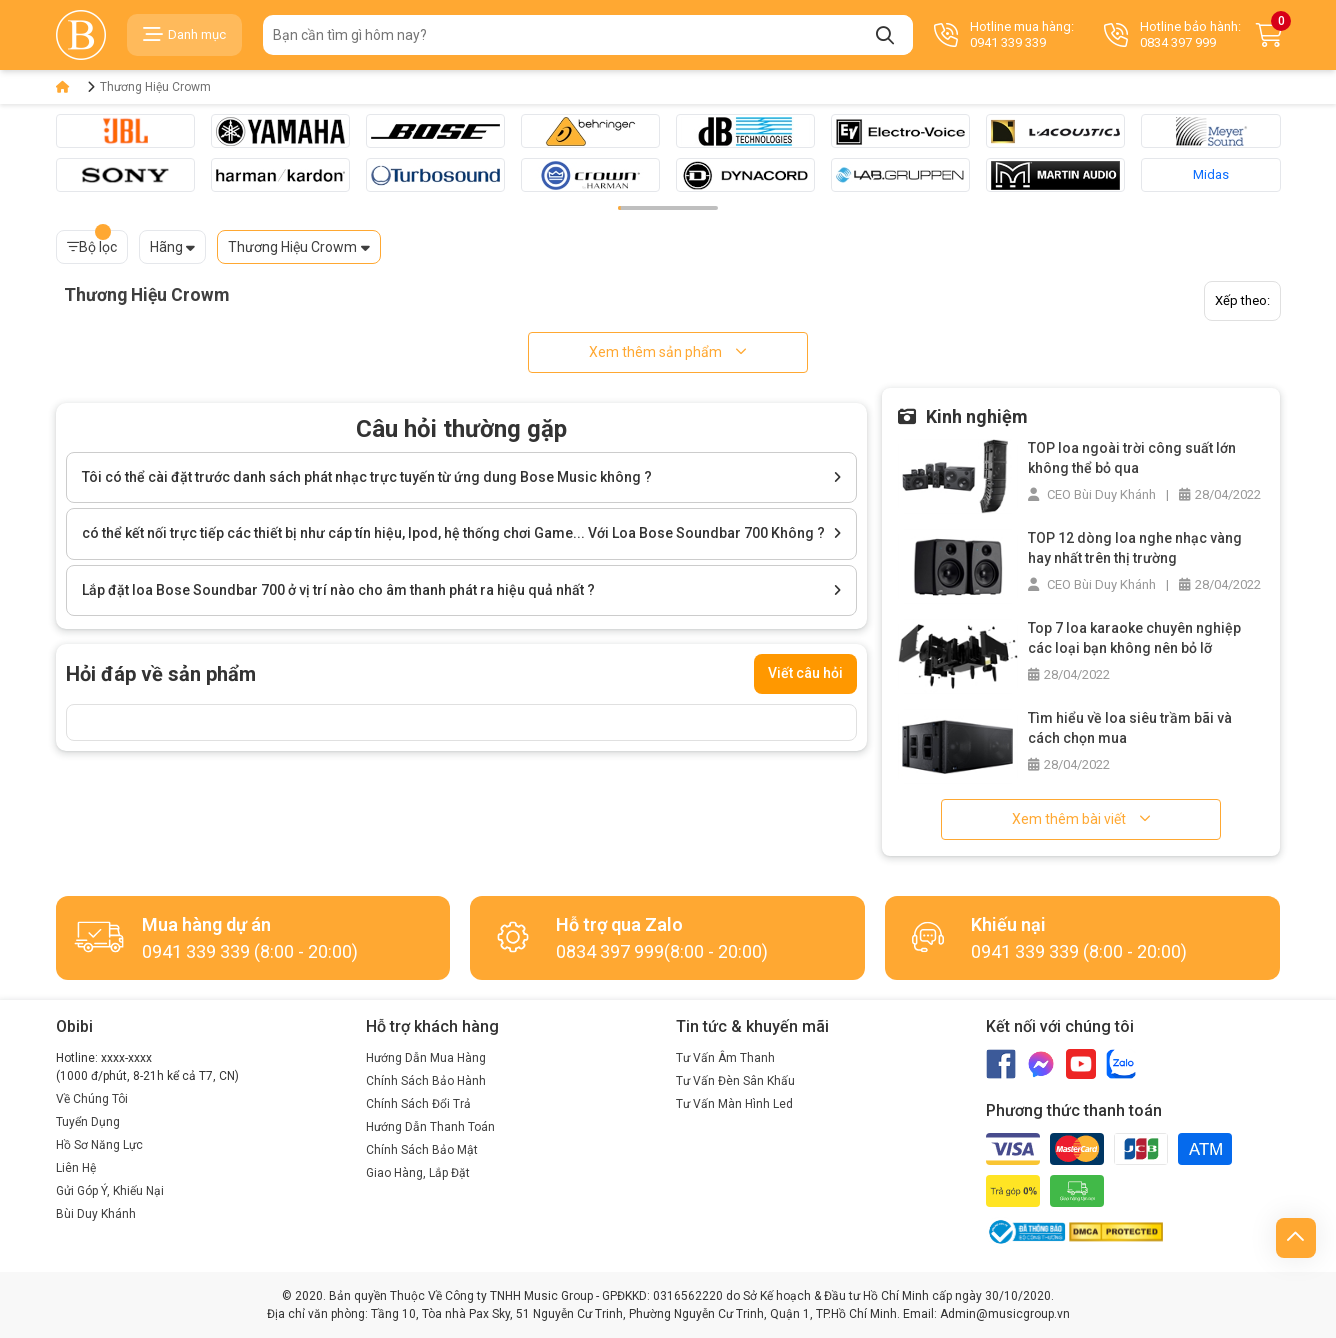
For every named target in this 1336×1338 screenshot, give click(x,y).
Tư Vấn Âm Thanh (725, 1058)
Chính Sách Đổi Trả (418, 1104)
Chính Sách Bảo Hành (426, 1081)
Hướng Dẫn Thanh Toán (430, 1127)
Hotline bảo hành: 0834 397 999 (1172, 34)
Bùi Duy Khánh (96, 1214)
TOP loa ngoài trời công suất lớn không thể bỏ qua (1132, 458)
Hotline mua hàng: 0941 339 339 (1004, 34)
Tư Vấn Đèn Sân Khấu (735, 1081)
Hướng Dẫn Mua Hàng (426, 1058)
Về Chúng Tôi (92, 1099)
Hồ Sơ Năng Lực (99, 1145)
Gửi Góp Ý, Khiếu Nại (110, 1191)
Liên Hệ (76, 1168)
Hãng (166, 247)
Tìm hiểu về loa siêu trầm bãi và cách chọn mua (1130, 728)
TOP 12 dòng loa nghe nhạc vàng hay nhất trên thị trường (1135, 548)
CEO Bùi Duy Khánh (1092, 494)
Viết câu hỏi (805, 673)
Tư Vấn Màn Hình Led (734, 1104)
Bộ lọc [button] (92, 242)
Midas (1211, 174)
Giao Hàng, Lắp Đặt (418, 1173)
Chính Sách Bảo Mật (422, 1150)
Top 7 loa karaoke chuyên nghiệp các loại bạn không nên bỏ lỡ (1134, 638)
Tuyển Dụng (88, 1122)
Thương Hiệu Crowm (155, 87)
